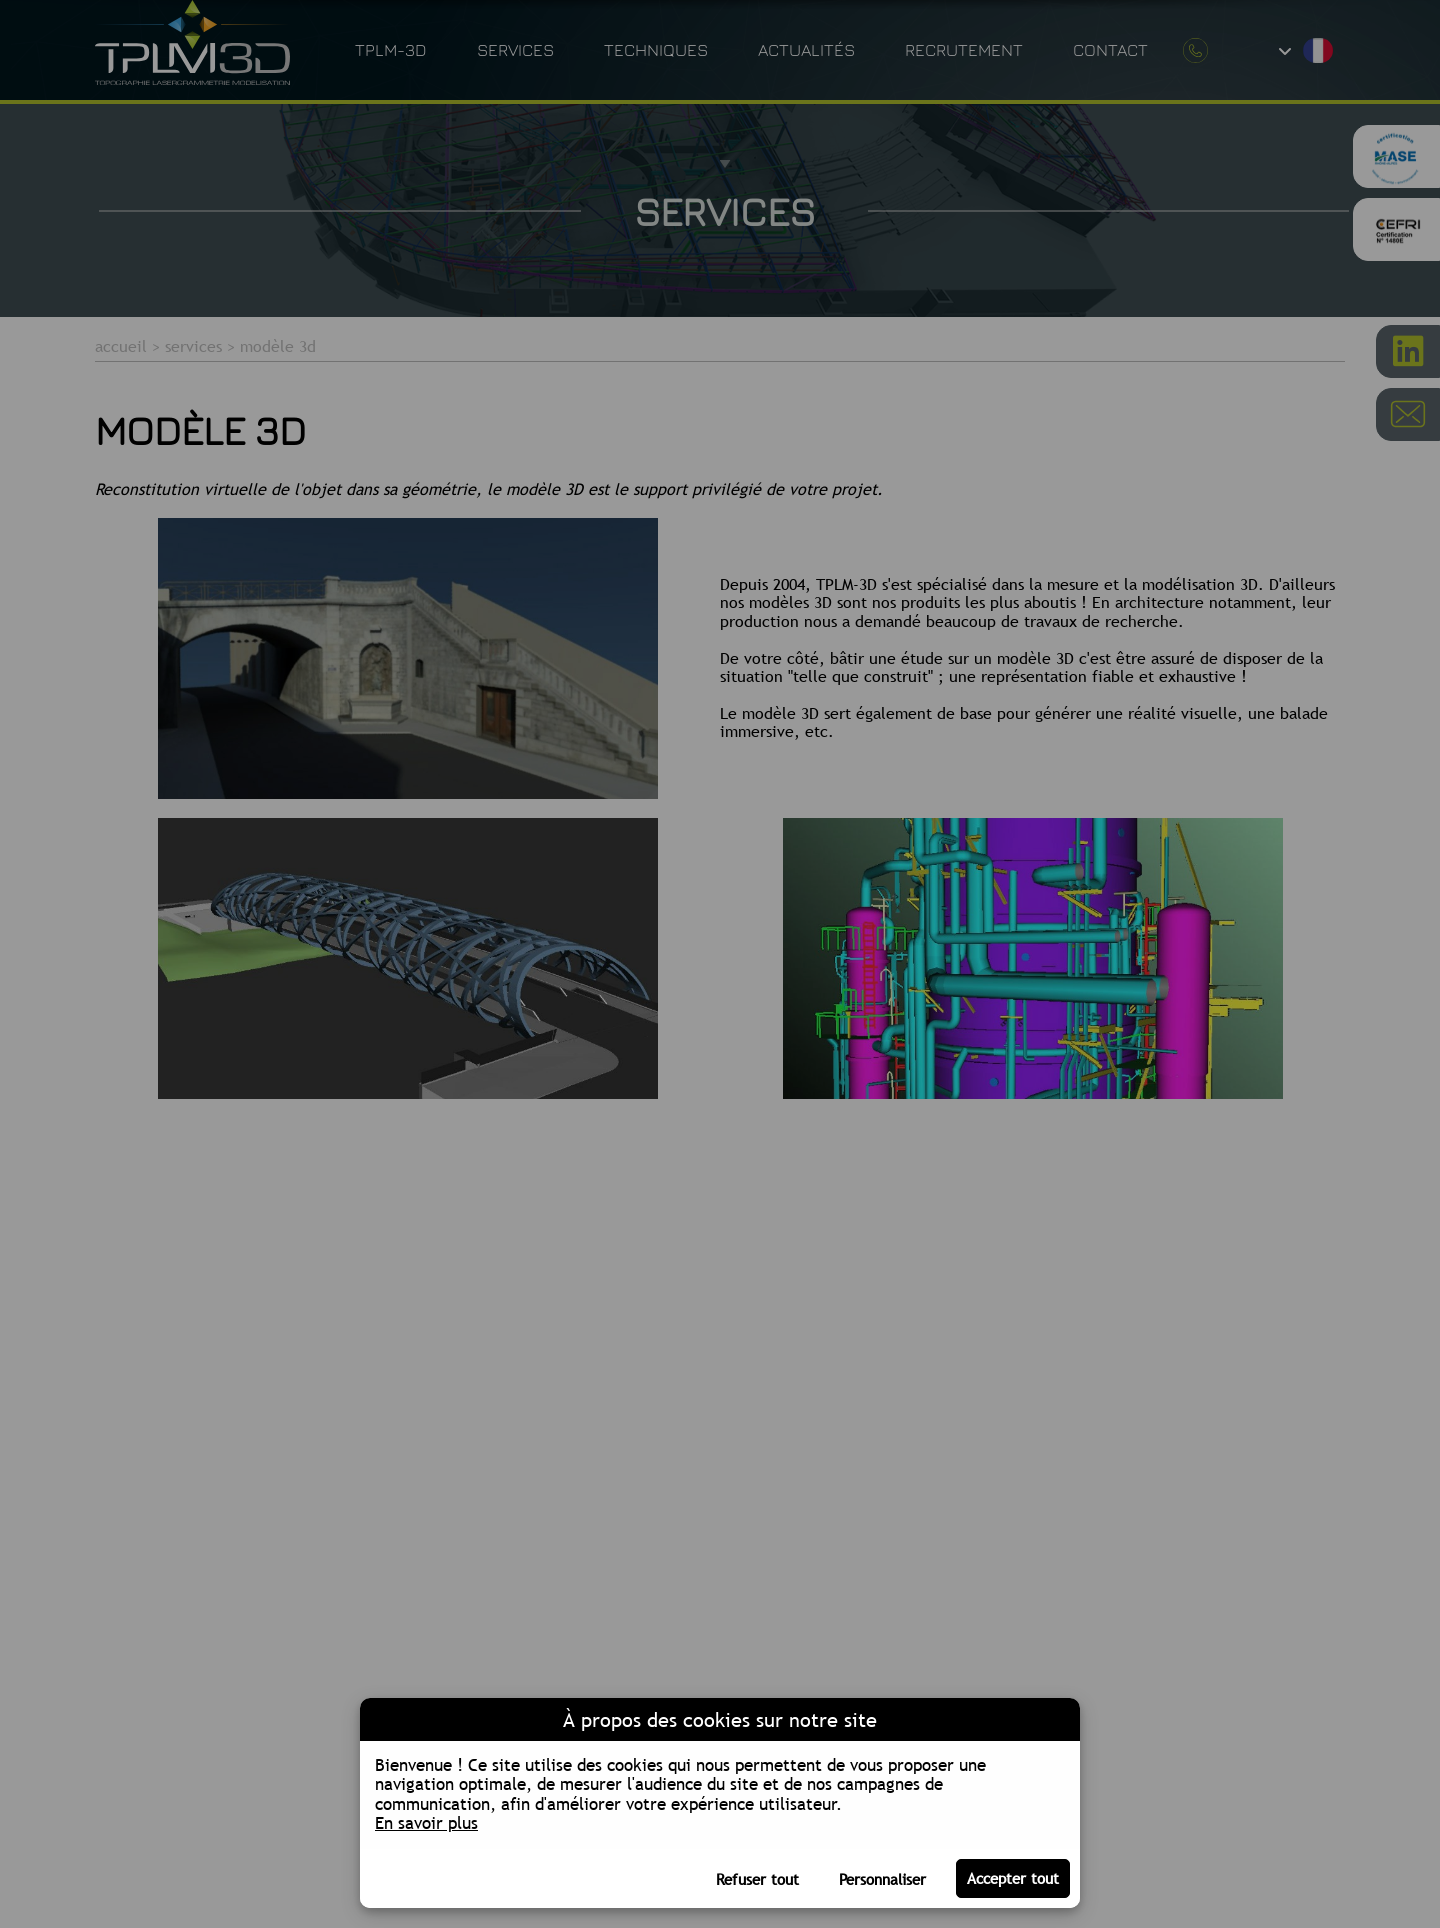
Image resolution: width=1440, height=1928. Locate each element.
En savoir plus (426, 1823)
